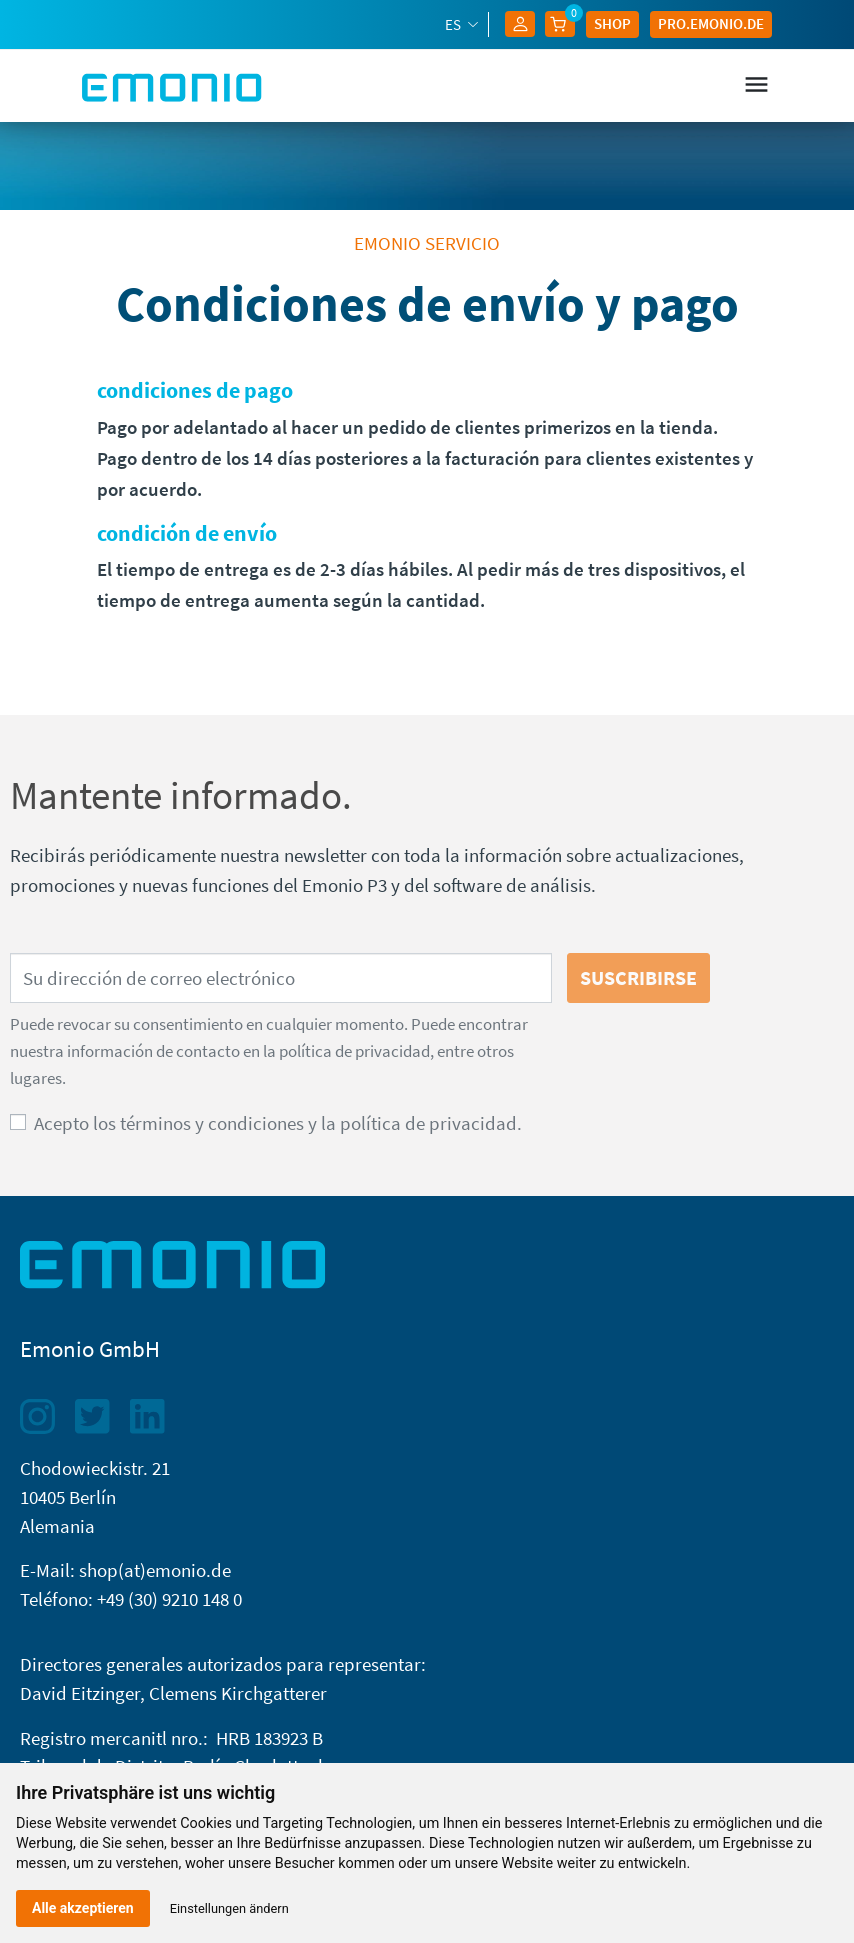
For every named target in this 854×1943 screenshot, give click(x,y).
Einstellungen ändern (229, 1908)
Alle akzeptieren (83, 1908)
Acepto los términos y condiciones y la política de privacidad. (278, 1123)
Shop (612, 23)
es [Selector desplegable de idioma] (454, 24)
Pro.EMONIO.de (711, 23)
